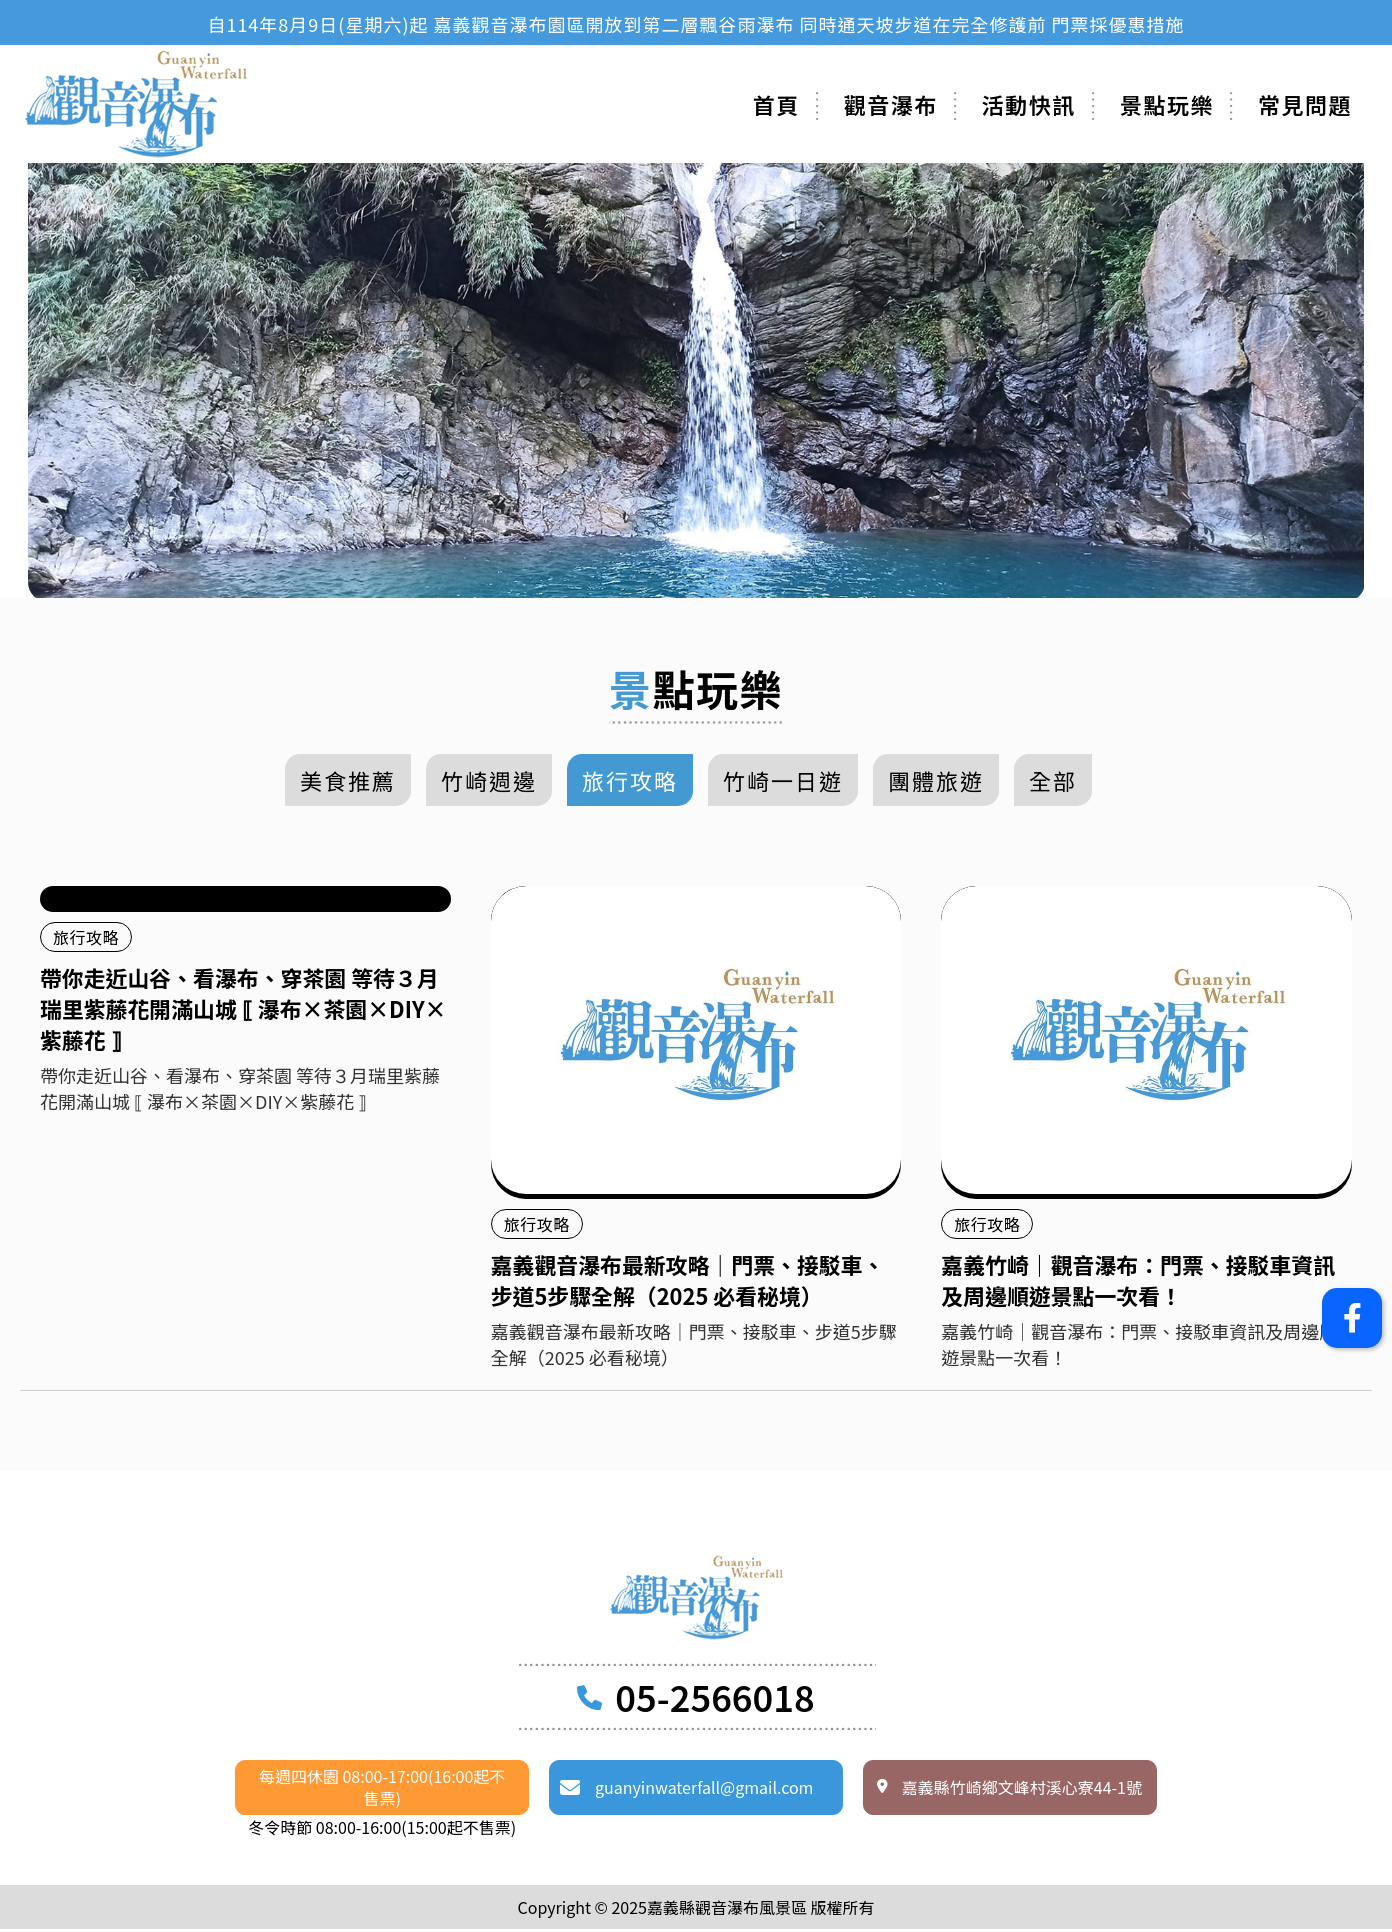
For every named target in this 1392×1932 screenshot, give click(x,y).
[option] (696, 24)
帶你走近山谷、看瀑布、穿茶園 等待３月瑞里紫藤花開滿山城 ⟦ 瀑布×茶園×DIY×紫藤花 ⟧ (244, 1010)
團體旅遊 (936, 780)
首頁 (776, 104)
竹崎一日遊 (783, 780)
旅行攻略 (630, 780)
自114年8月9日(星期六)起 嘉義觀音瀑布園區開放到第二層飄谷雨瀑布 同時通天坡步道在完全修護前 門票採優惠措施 (695, 24)
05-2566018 (714, 1699)
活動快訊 (1029, 104)
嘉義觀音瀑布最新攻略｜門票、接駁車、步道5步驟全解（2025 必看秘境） (689, 1281)
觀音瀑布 (891, 104)
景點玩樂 (1167, 104)
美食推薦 (348, 780)
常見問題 (1305, 104)
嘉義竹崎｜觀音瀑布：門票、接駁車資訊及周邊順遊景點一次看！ (1139, 1281)
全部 (1053, 780)
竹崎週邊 (489, 780)
